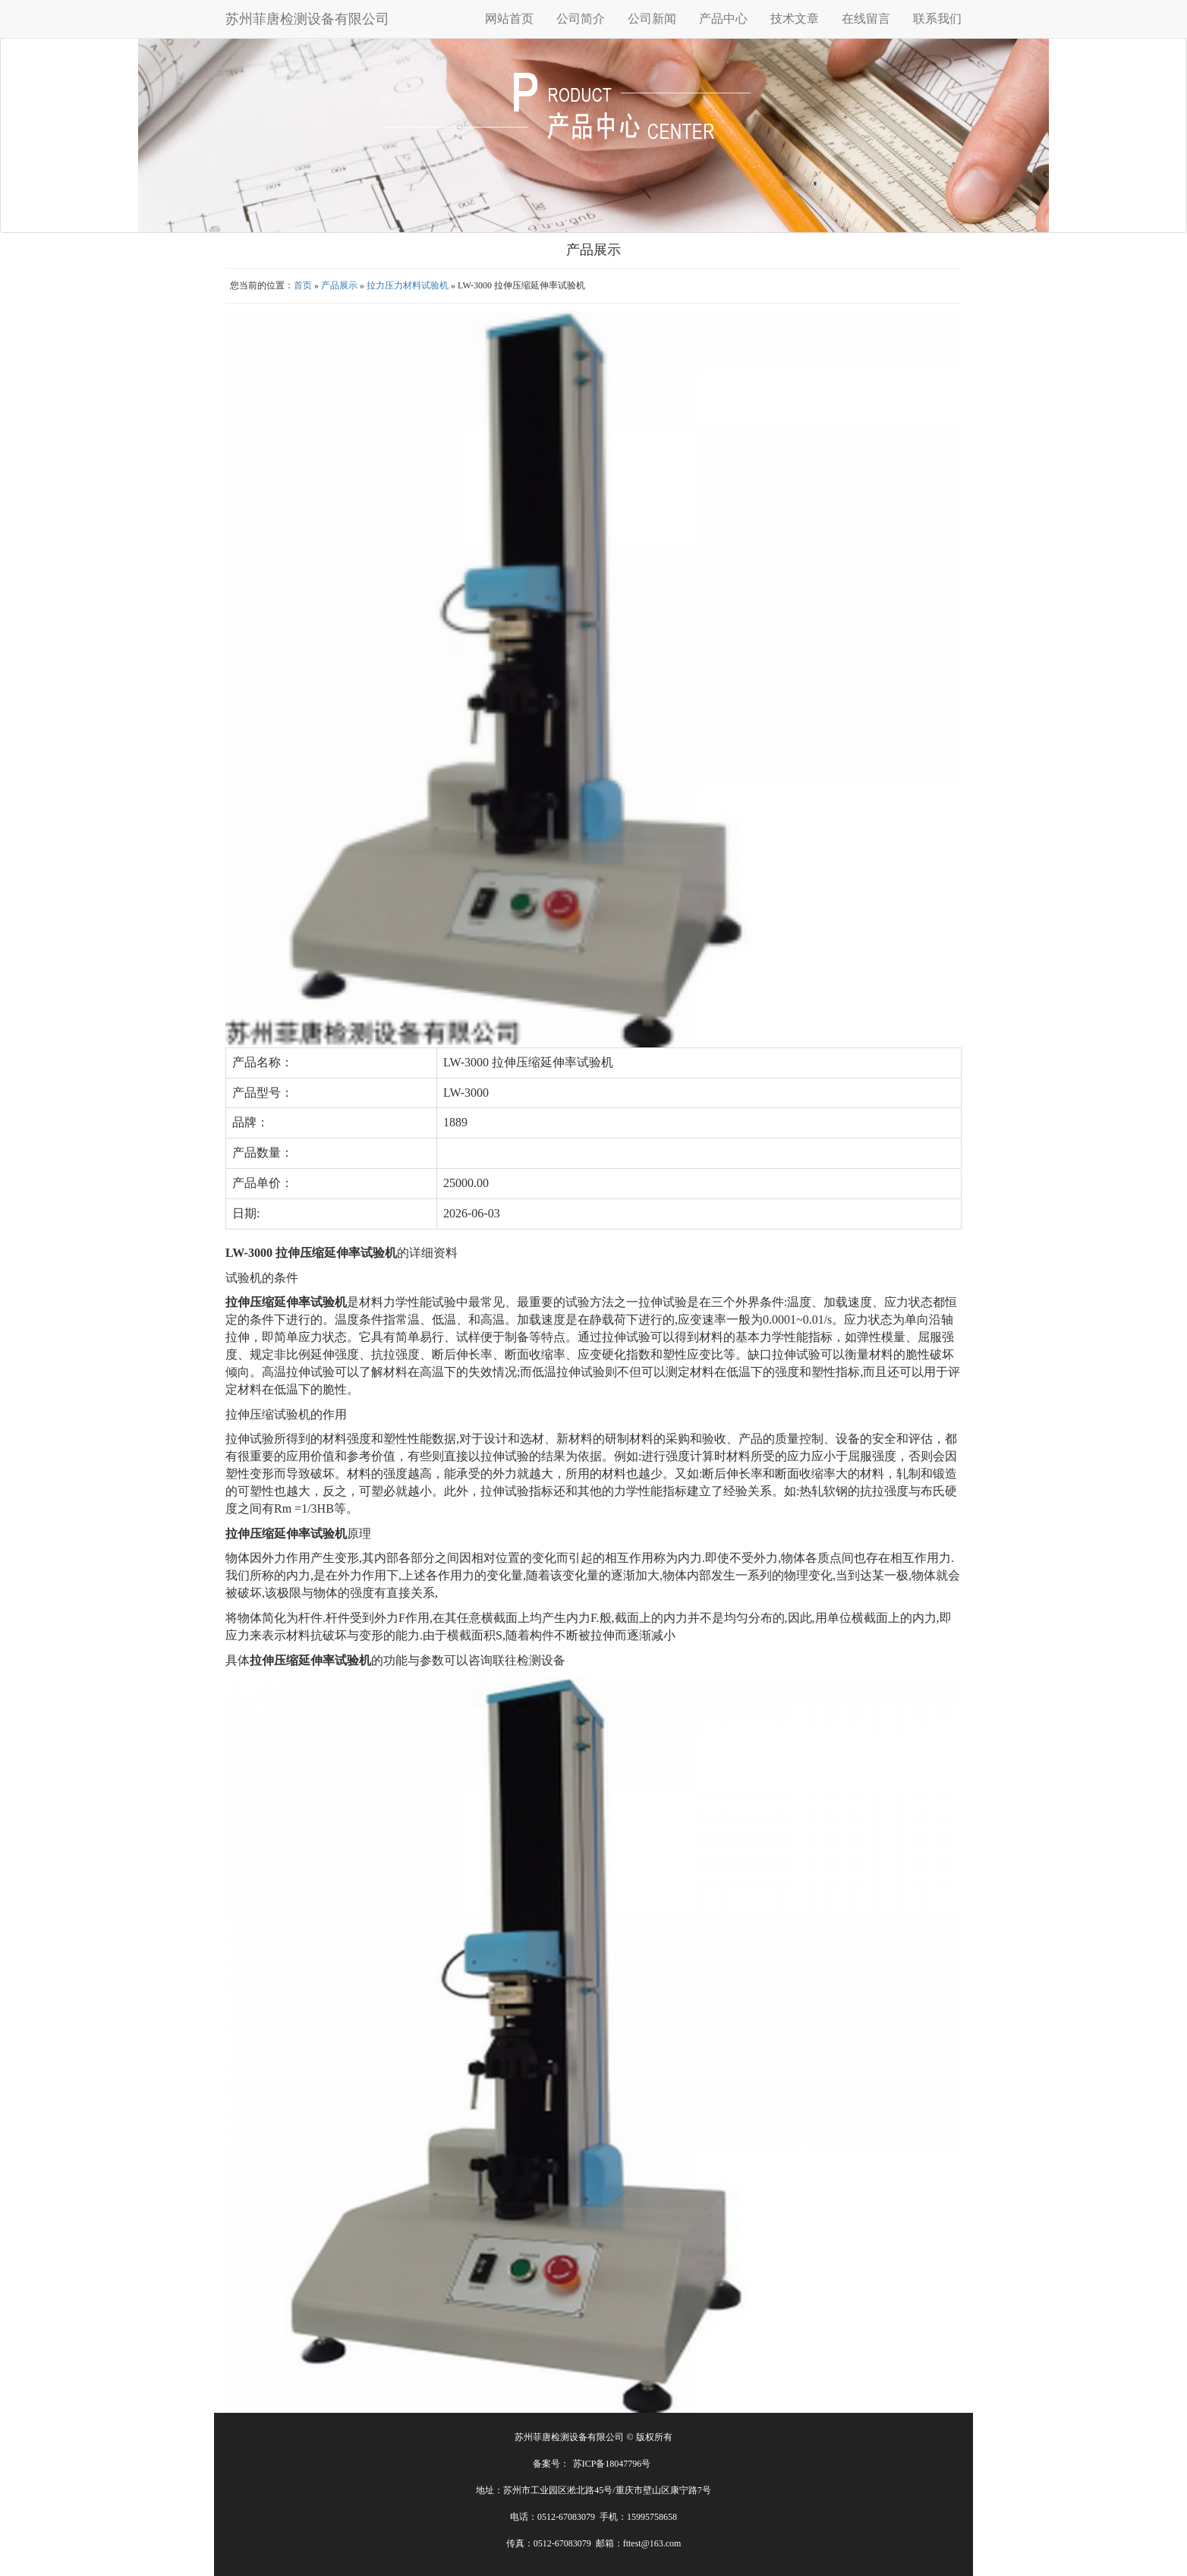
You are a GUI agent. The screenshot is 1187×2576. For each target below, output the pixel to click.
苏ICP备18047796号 (612, 2463)
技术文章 (794, 18)
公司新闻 (652, 18)
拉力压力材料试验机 (408, 285)
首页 (303, 285)
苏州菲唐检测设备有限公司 (307, 19)
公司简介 (580, 18)
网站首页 (509, 18)
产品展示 (339, 285)
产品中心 (723, 18)
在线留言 (866, 18)
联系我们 (937, 18)
